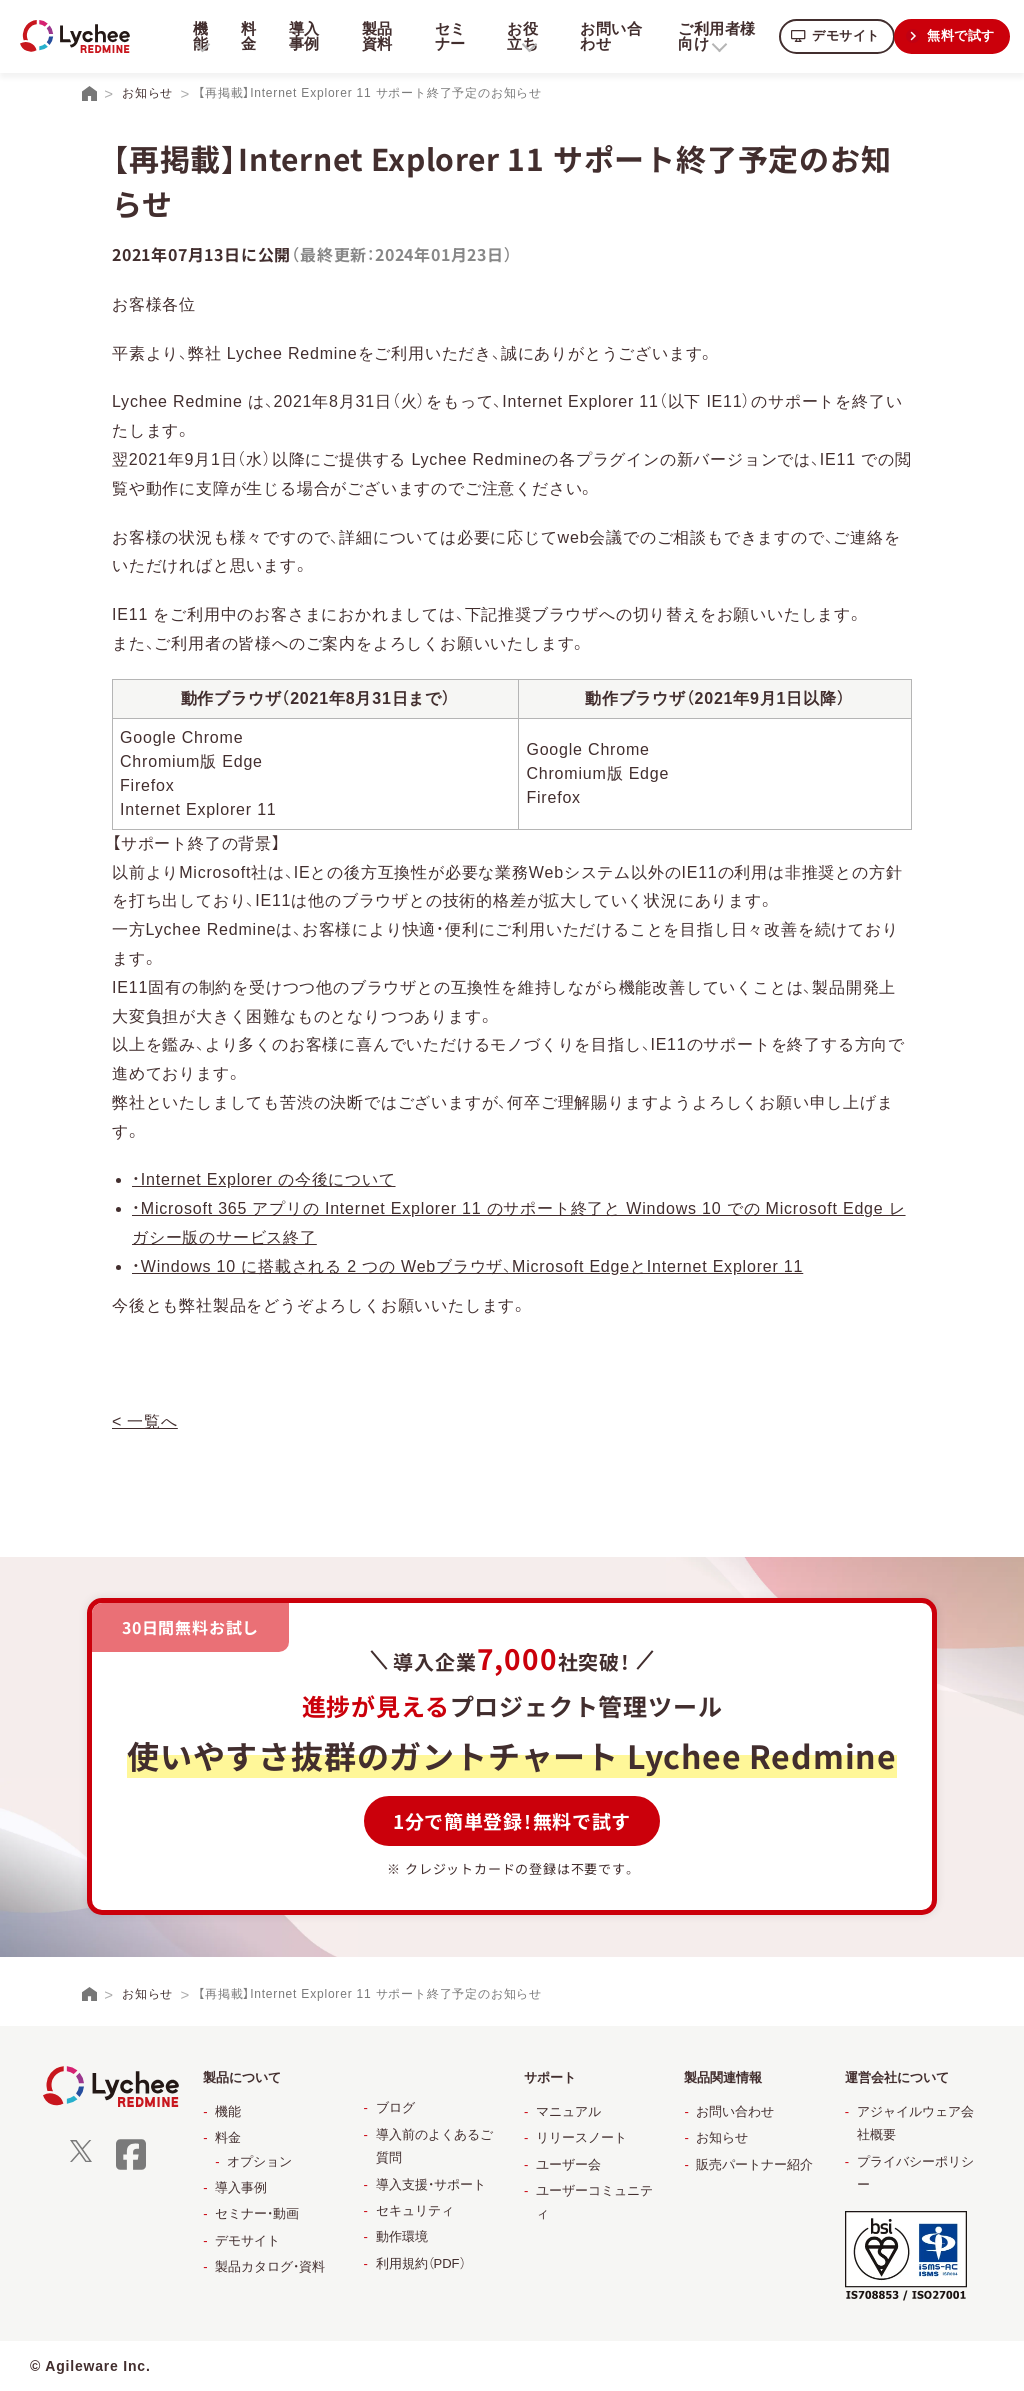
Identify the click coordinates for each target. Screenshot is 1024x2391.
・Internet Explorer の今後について (264, 1179)
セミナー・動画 (257, 2213)
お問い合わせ (605, 36)
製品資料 (374, 36)
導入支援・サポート (431, 2184)
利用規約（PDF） (421, 2263)
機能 (228, 2111)
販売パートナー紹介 (754, 2164)
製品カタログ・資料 (270, 2266)
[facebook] (131, 2167)
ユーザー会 (568, 2164)
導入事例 (303, 36)
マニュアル (568, 2111)
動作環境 (402, 2236)
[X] (81, 2157)
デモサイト (840, 35)
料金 (247, 36)
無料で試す (959, 35)
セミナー (446, 36)
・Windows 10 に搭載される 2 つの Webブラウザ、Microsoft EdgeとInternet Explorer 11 (467, 1266)
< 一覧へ (145, 1421)
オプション (259, 2161)
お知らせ (722, 2137)
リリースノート (581, 2137)
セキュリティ (415, 2210)
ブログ (395, 2107)
